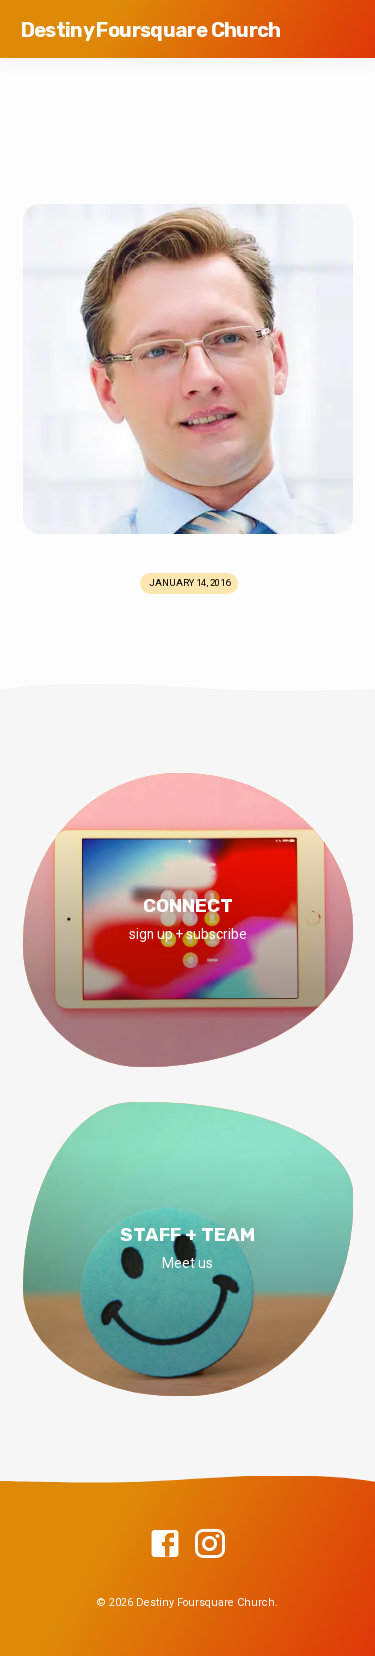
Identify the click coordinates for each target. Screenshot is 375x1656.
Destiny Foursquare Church (151, 30)
